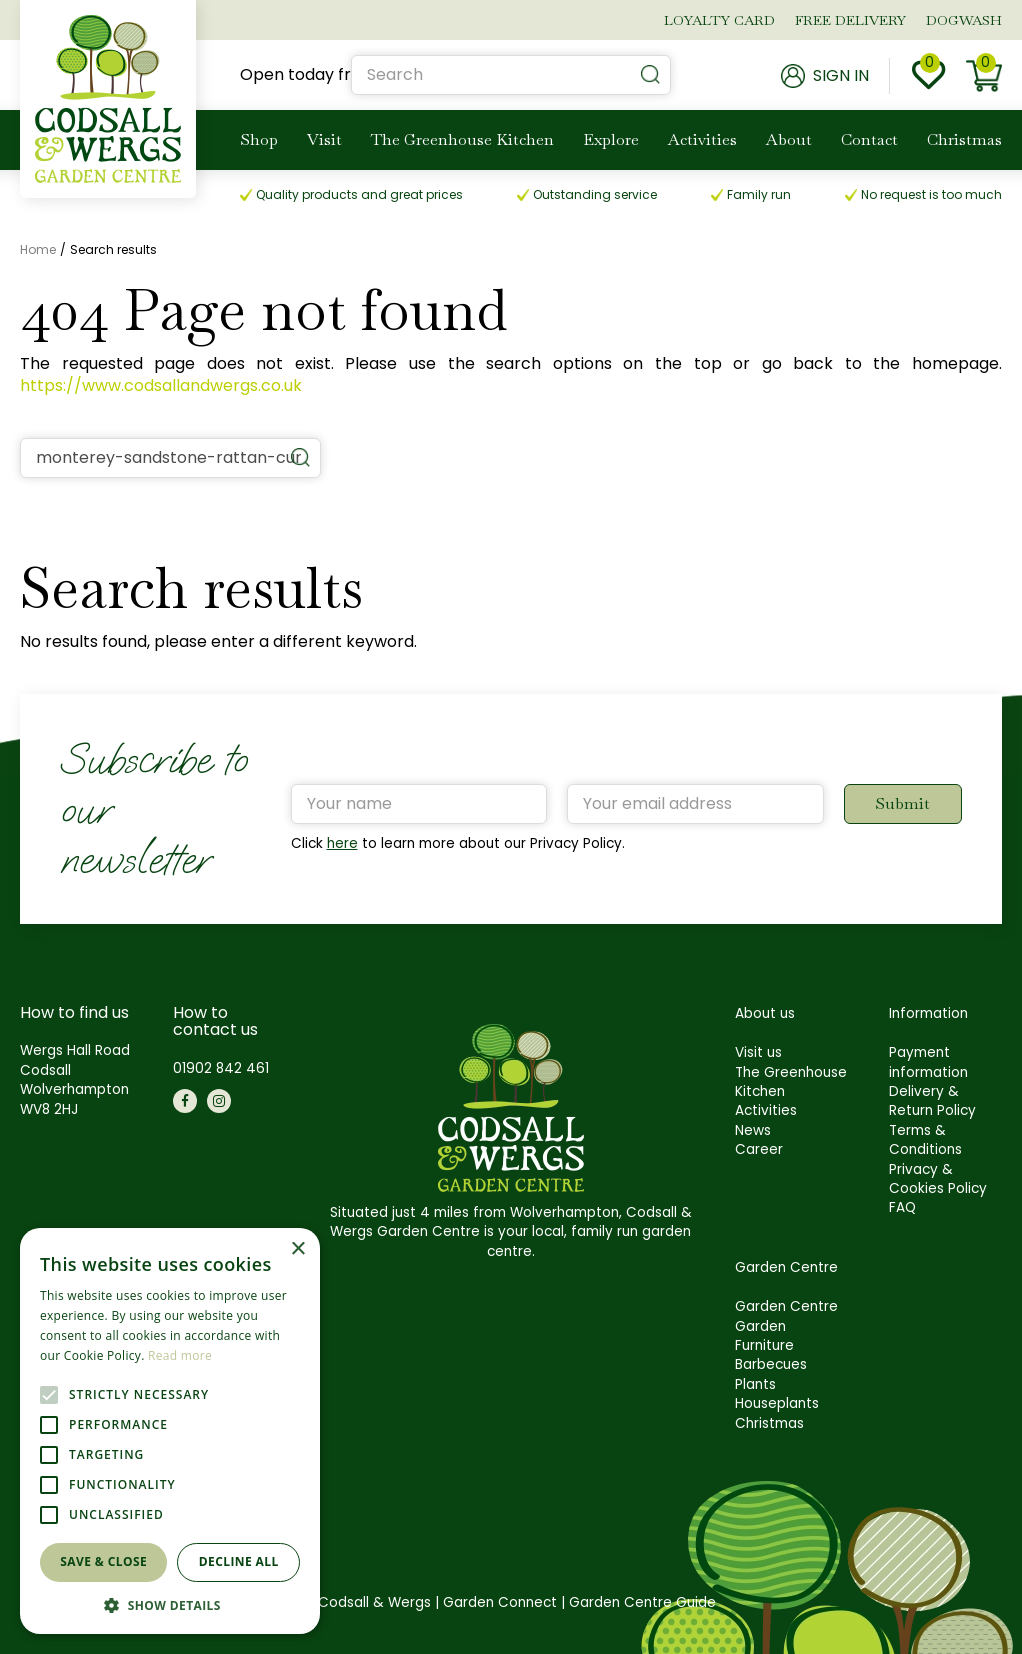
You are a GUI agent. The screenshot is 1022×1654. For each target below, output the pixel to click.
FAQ (902, 1207)
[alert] (170, 1431)
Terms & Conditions (925, 1140)
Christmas (769, 1423)
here (342, 843)
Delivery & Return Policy (932, 1101)
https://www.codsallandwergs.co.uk (161, 385)
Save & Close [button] (103, 1561)
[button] (170, 1604)
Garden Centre (786, 1306)
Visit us (758, 1052)
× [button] (297, 1249)
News (753, 1130)
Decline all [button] (239, 1561)
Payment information (928, 1062)
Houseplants (777, 1403)
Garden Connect (500, 1602)
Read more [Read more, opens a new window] (180, 1355)
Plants (755, 1384)
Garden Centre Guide (642, 1602)
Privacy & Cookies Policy (938, 1179)
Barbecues (771, 1364)
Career (759, 1149)
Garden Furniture (764, 1336)
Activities (766, 1110)
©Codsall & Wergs (368, 1602)
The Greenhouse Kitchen (791, 1082)
